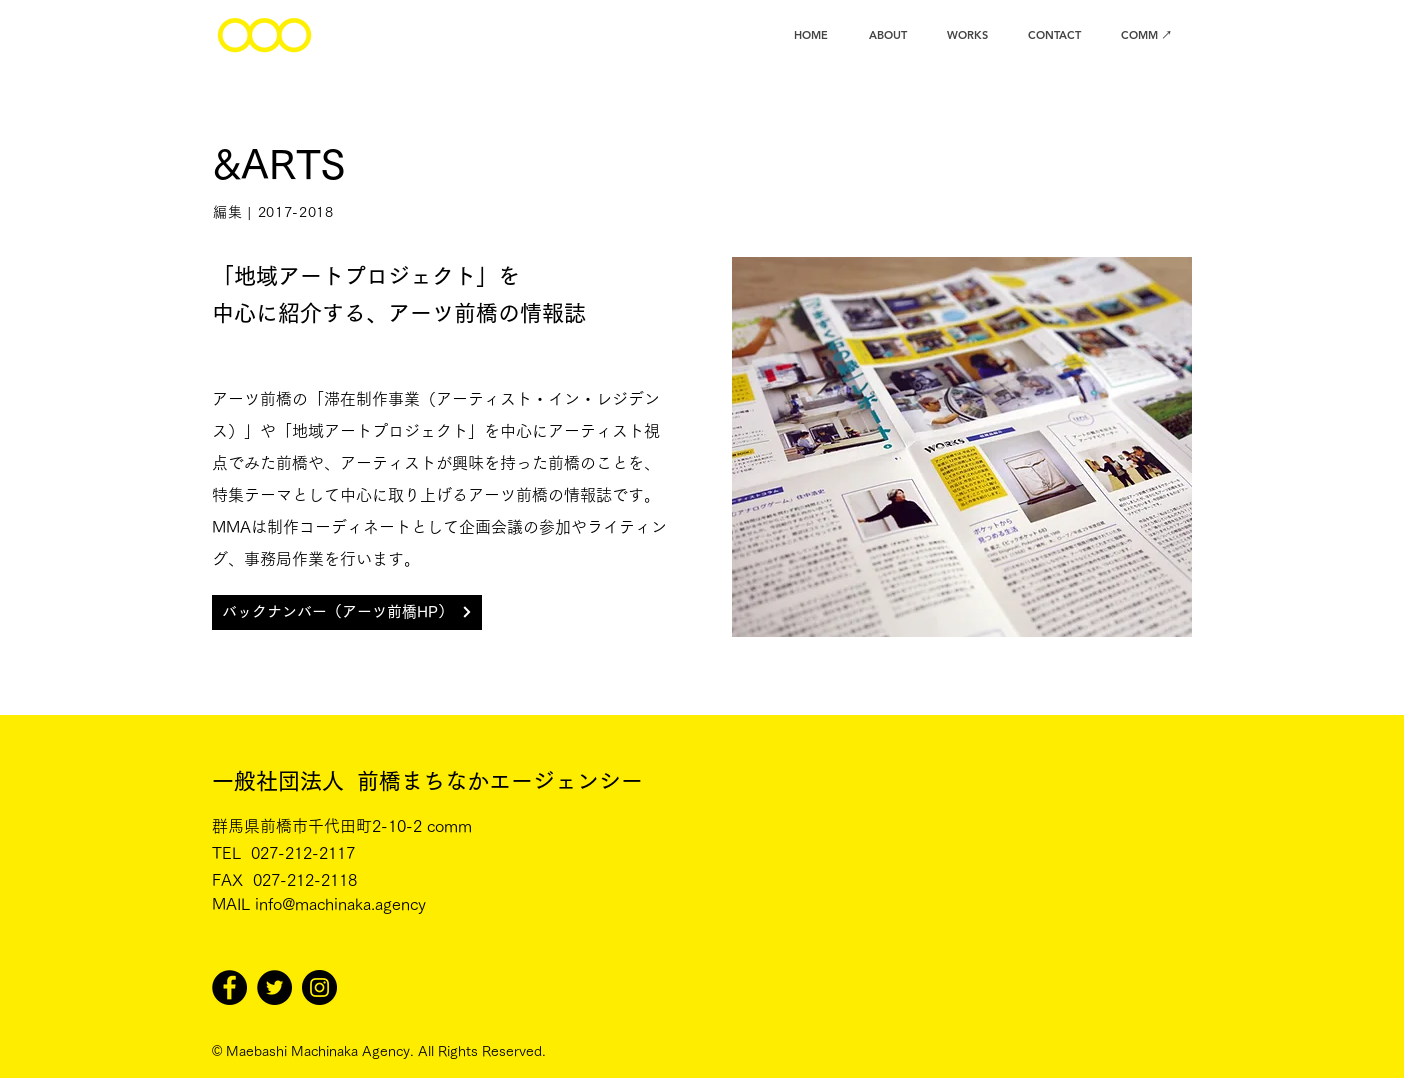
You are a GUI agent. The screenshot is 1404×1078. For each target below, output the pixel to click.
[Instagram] (319, 987)
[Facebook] (229, 987)
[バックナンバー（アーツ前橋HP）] (347, 612)
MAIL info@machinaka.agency (319, 904)
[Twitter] (274, 987)
